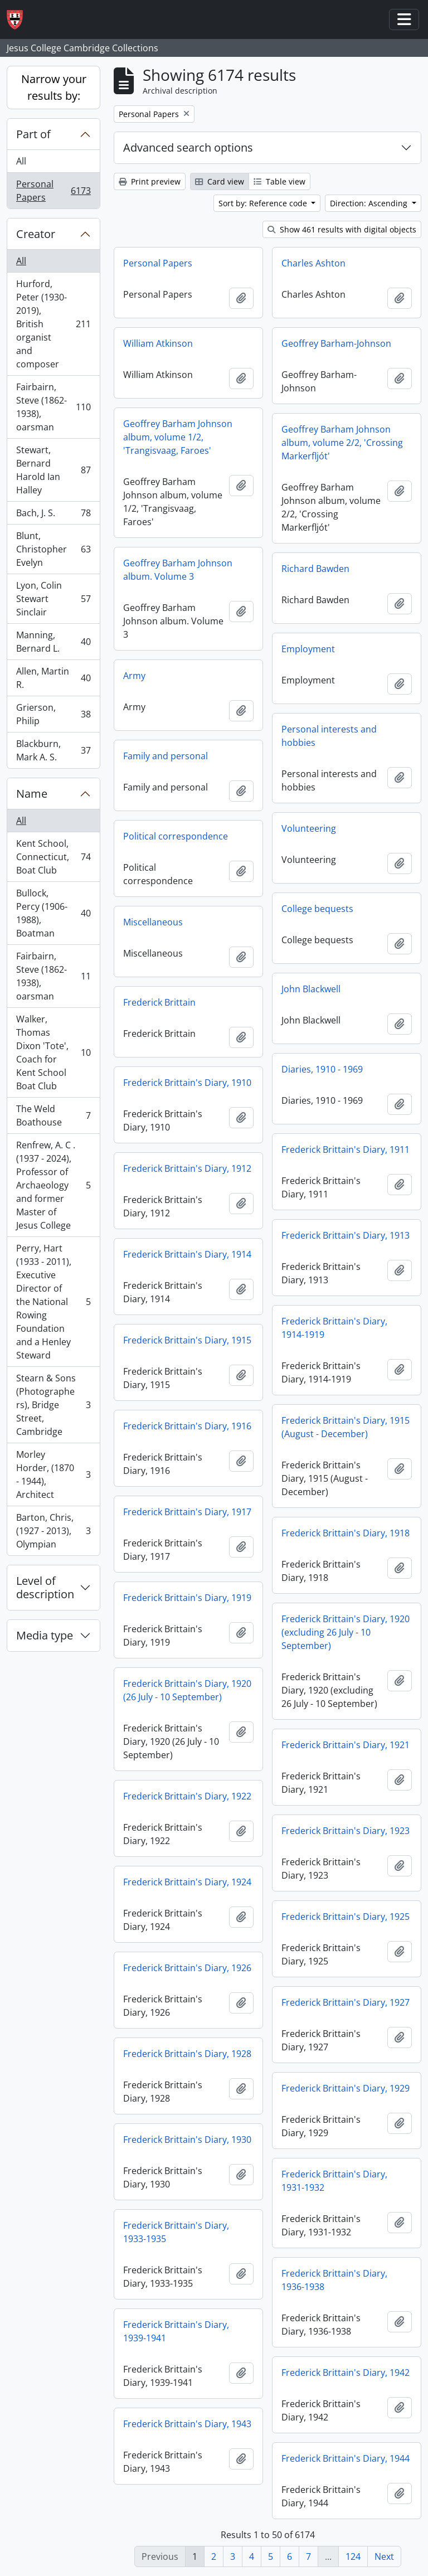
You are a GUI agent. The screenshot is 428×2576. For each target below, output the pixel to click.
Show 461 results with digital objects (342, 229)
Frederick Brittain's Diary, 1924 (187, 1882)
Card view (219, 181)
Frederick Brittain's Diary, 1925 (345, 1916)
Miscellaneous (153, 922)
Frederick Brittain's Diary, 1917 (187, 1512)
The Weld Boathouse (53, 1115)
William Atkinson (158, 343)
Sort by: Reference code (263, 203)
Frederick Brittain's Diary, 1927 (345, 2002)
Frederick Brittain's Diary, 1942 (345, 2372)
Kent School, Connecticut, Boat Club (53, 856)
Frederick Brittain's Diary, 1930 (187, 2139)
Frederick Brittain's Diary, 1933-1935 (176, 2232)
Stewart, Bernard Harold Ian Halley (53, 470)
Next (384, 2556)
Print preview (150, 181)
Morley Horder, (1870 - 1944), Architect (53, 1474)
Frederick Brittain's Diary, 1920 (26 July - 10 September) (187, 1690)
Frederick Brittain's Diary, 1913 (345, 1235)
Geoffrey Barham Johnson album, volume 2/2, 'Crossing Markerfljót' (342, 442)
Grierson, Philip (53, 714)
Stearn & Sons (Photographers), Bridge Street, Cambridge (53, 1405)
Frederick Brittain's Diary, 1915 (187, 1340)
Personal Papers (53, 190)
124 (353, 2556)
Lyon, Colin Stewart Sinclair (53, 598)
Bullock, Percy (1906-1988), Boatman (53, 913)
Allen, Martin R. (53, 678)
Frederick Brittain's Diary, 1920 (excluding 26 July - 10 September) (345, 1632)
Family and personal (165, 756)
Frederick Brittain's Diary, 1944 (345, 2458)
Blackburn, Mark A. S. (53, 750)
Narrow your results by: (53, 87)
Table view (279, 181)
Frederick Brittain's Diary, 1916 (187, 1426)
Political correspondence (175, 836)
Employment (308, 649)
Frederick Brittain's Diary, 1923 (345, 1831)
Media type (44, 1635)
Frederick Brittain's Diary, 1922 (187, 1796)
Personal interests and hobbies (329, 736)
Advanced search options (188, 147)
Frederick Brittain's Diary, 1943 (187, 2424)
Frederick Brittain (159, 1002)
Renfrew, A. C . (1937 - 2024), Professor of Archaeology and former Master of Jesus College (53, 1185)
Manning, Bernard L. (53, 641)
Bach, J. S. (53, 515)
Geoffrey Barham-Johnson (336, 343)
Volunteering (308, 828)
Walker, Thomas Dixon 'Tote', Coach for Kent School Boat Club (53, 1052)
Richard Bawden (315, 568)
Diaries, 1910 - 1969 (322, 1069)
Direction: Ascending (370, 203)
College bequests (317, 909)
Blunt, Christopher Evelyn (53, 549)
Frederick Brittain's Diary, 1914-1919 (334, 1328)
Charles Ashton (313, 263)
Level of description (45, 1587)
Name (31, 793)
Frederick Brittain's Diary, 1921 (345, 1745)
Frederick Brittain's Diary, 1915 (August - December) (345, 1427)
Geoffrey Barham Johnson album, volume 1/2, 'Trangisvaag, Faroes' (177, 437)
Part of (33, 134)
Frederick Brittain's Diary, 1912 (187, 1168)
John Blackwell (311, 989)
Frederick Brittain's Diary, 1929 (345, 2088)
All (21, 161)
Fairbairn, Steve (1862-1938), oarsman (53, 407)
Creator (35, 233)
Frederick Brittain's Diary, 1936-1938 (334, 2280)
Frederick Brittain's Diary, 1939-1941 (176, 2331)
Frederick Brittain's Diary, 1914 (187, 1254)
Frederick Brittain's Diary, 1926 (187, 1968)
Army (134, 676)
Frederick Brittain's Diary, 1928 (187, 2054)
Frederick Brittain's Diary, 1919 (187, 1598)
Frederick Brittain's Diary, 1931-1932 (334, 2181)
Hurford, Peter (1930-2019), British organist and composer (53, 324)
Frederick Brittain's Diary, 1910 (187, 1082)
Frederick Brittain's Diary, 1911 (345, 1149)
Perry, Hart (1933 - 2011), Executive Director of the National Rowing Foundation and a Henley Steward (53, 1301)
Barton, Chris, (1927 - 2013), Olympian (53, 1530)
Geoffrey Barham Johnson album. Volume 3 (177, 570)
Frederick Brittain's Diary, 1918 (345, 1533)
